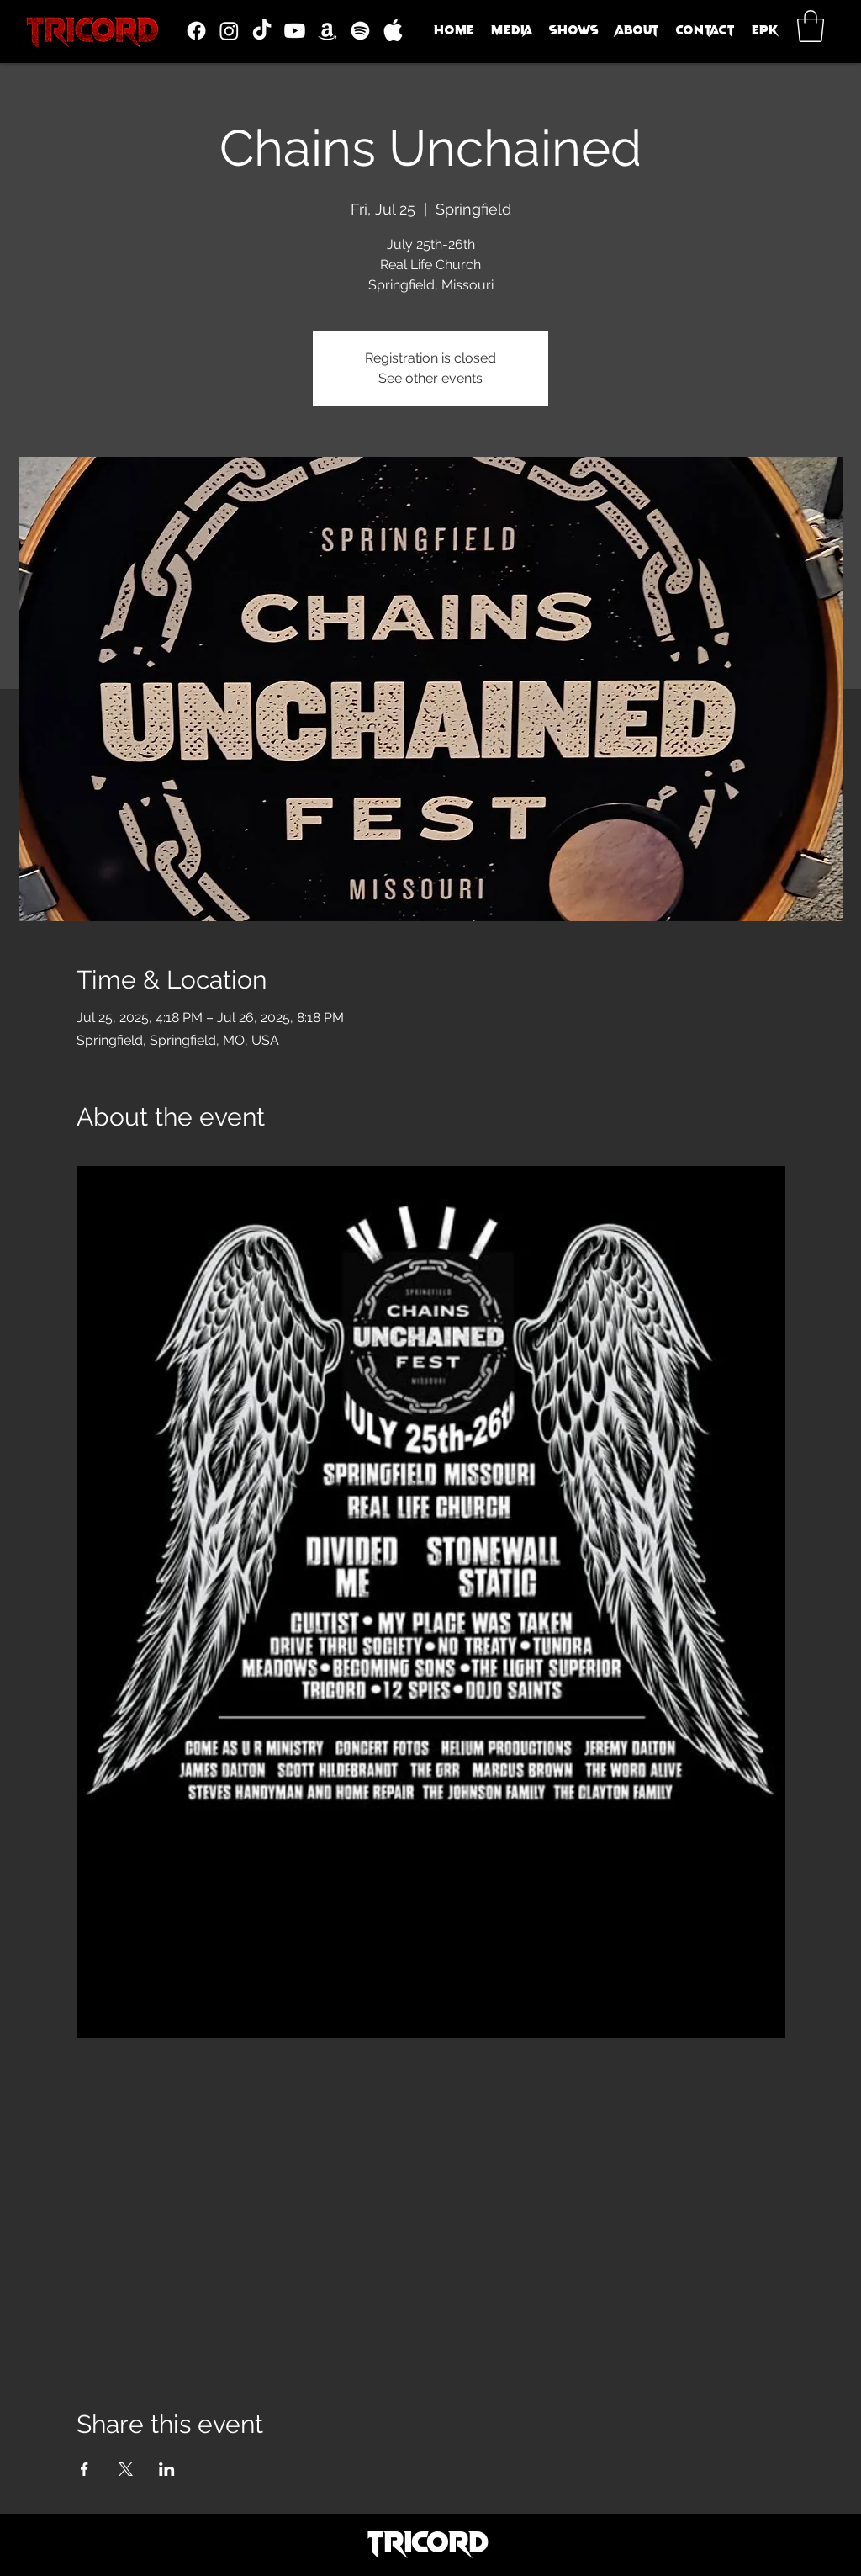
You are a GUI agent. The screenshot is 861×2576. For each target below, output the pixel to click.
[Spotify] (360, 31)
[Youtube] (295, 31)
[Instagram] (229, 31)
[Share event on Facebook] (84, 2469)
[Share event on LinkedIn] (167, 2469)
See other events (430, 378)
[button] (512, 30)
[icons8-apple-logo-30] (393, 31)
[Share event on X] (126, 2469)
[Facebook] (196, 31)
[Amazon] (327, 31)
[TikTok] (262, 31)
